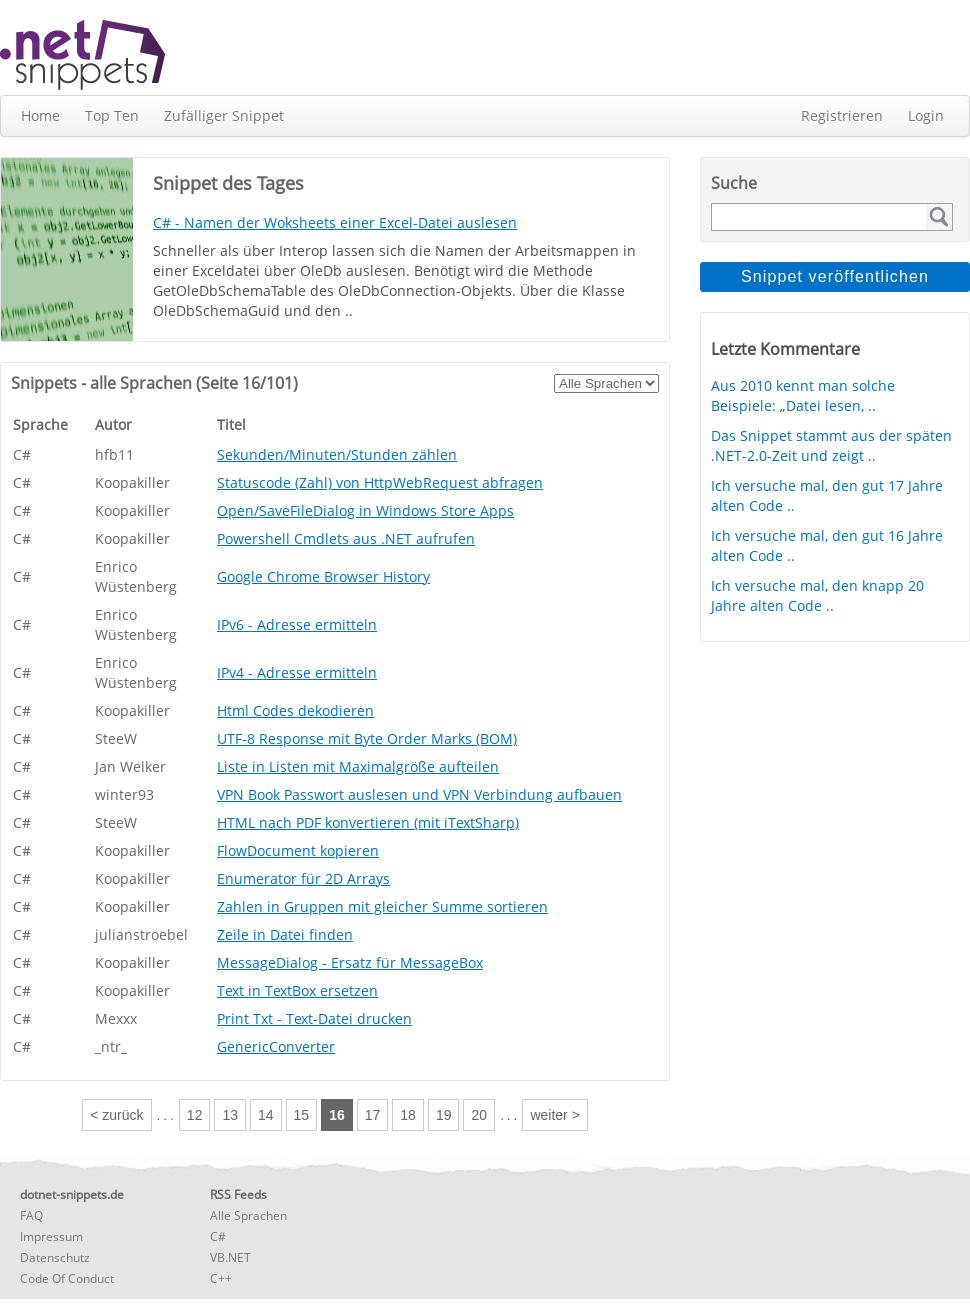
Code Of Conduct (67, 1278)
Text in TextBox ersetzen (297, 990)
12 (195, 1115)
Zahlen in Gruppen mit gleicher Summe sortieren (382, 906)
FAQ (31, 1215)
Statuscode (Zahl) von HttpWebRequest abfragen (380, 482)
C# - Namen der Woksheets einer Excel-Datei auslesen (335, 222)
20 (479, 1115)
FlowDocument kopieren (298, 850)
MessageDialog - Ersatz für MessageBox (350, 962)
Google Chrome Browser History (323, 576)
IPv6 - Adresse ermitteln (297, 624)
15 (302, 1115)
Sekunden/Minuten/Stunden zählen (337, 454)
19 (444, 1115)
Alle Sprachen (248, 1215)
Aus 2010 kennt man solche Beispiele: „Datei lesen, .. (803, 395)
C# (218, 1236)
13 (230, 1115)
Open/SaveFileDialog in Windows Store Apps (365, 510)
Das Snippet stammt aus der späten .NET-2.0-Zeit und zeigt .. (831, 445)
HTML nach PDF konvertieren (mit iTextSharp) (368, 822)
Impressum (51, 1236)
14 (266, 1115)
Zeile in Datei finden (285, 934)
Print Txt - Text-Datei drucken (314, 1018)
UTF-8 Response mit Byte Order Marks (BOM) (367, 738)
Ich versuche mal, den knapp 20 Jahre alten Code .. (817, 595)
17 (373, 1115)
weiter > (554, 1115)
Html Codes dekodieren (295, 710)
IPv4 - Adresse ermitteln (297, 672)
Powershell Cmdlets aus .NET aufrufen (346, 538)
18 (408, 1115)
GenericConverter (276, 1046)
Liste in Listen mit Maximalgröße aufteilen (358, 766)
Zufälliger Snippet (224, 115)
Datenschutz (55, 1257)
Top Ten (112, 115)
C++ (221, 1278)
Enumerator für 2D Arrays (303, 878)
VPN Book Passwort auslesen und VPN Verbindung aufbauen (419, 794)
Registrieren (842, 115)
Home (40, 115)
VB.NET (230, 1257)
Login (926, 115)
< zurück (116, 1115)
